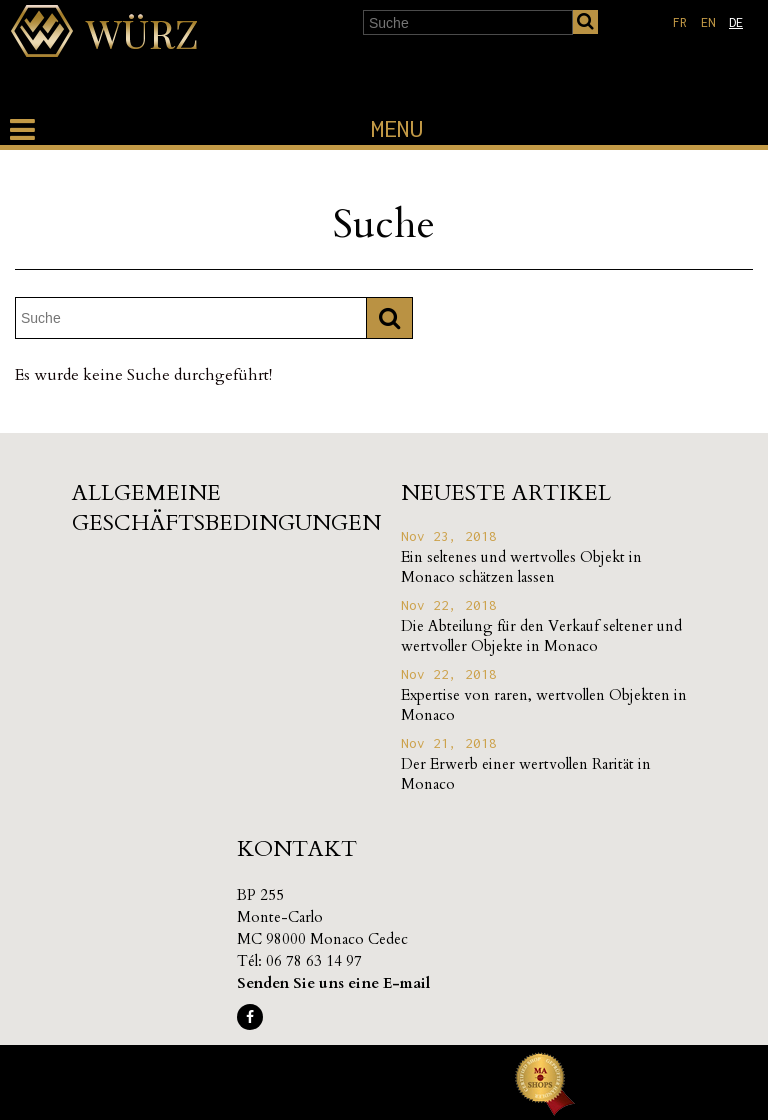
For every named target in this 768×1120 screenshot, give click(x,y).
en (708, 22)
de (736, 22)
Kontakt (297, 849)
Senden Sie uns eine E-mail (333, 983)
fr (680, 22)
